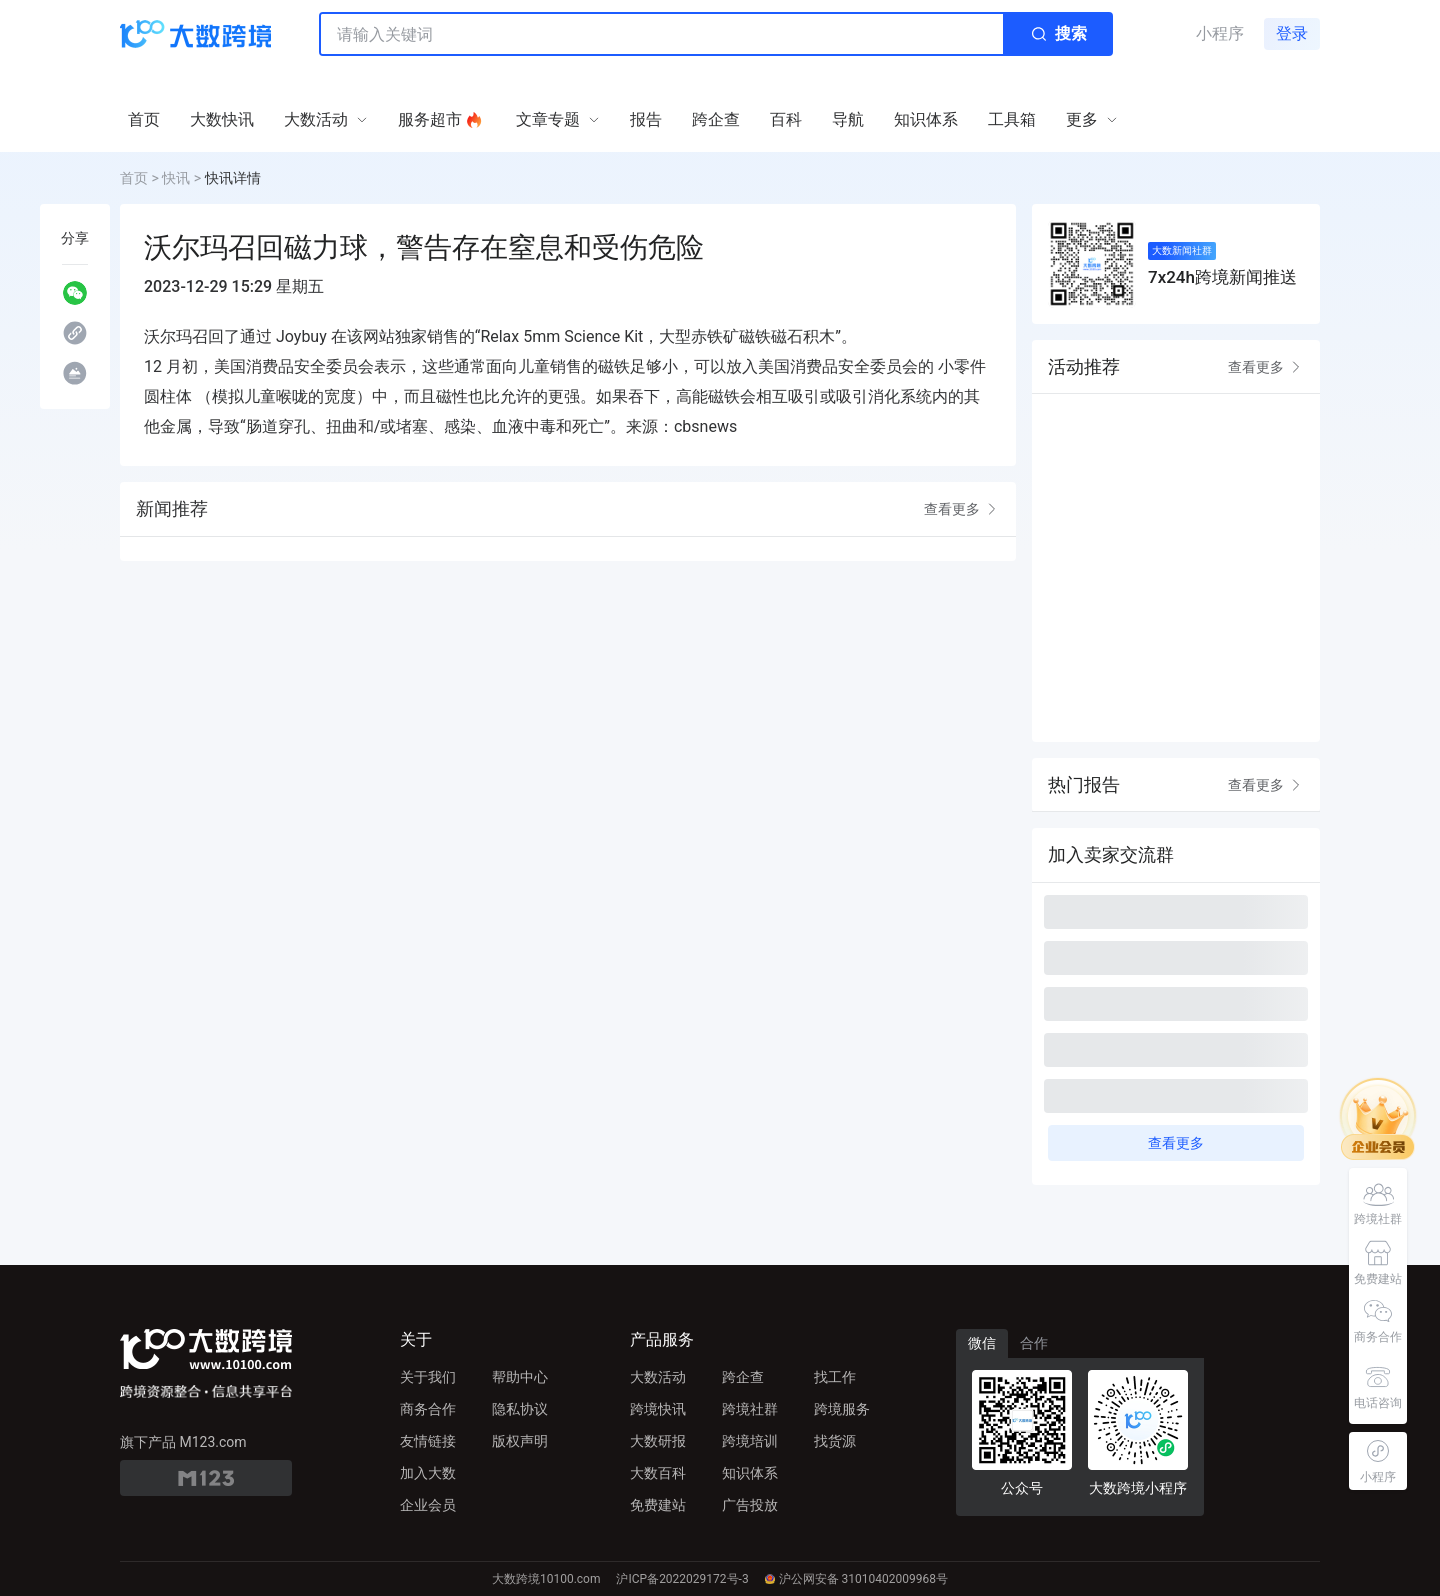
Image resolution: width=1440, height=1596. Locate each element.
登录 (1292, 33)
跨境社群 (750, 1409)
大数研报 (658, 1441)
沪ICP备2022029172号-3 (682, 1579)
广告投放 (750, 1505)
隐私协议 (520, 1409)
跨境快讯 (658, 1409)
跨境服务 (842, 1409)
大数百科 (658, 1473)
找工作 (835, 1377)
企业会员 (428, 1505)
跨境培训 (750, 1441)
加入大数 (428, 1473)
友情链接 (428, 1441)
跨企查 (743, 1377)
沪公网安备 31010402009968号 (856, 1579)
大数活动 (658, 1377)
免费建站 (658, 1505)
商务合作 (428, 1409)
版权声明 (520, 1441)
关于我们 (428, 1377)
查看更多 (962, 509)
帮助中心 (520, 1377)
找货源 (835, 1441)
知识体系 (750, 1473)
